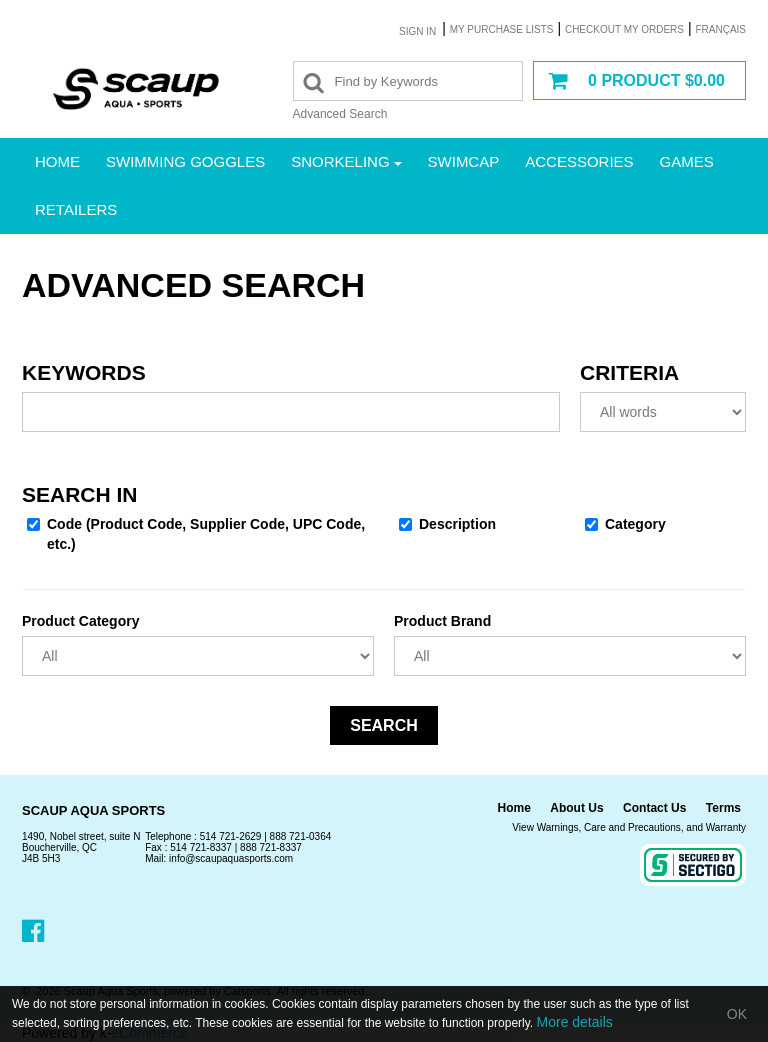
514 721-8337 (201, 847)
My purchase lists (502, 29)
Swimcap (464, 161)
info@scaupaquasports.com (231, 858)
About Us (576, 808)
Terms (723, 808)
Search (384, 725)
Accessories (579, 161)
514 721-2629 (231, 836)
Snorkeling (346, 161)
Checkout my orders (624, 29)
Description (447, 524)
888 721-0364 (301, 836)
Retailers (76, 209)
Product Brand (442, 621)
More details (575, 1022)
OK (737, 1014)
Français (720, 29)
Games (687, 161)
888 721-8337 (271, 847)
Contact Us (654, 808)
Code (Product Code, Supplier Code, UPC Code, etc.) (196, 534)
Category (625, 524)
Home (57, 161)
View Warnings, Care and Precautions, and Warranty (629, 827)
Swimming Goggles (185, 161)
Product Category (80, 621)
